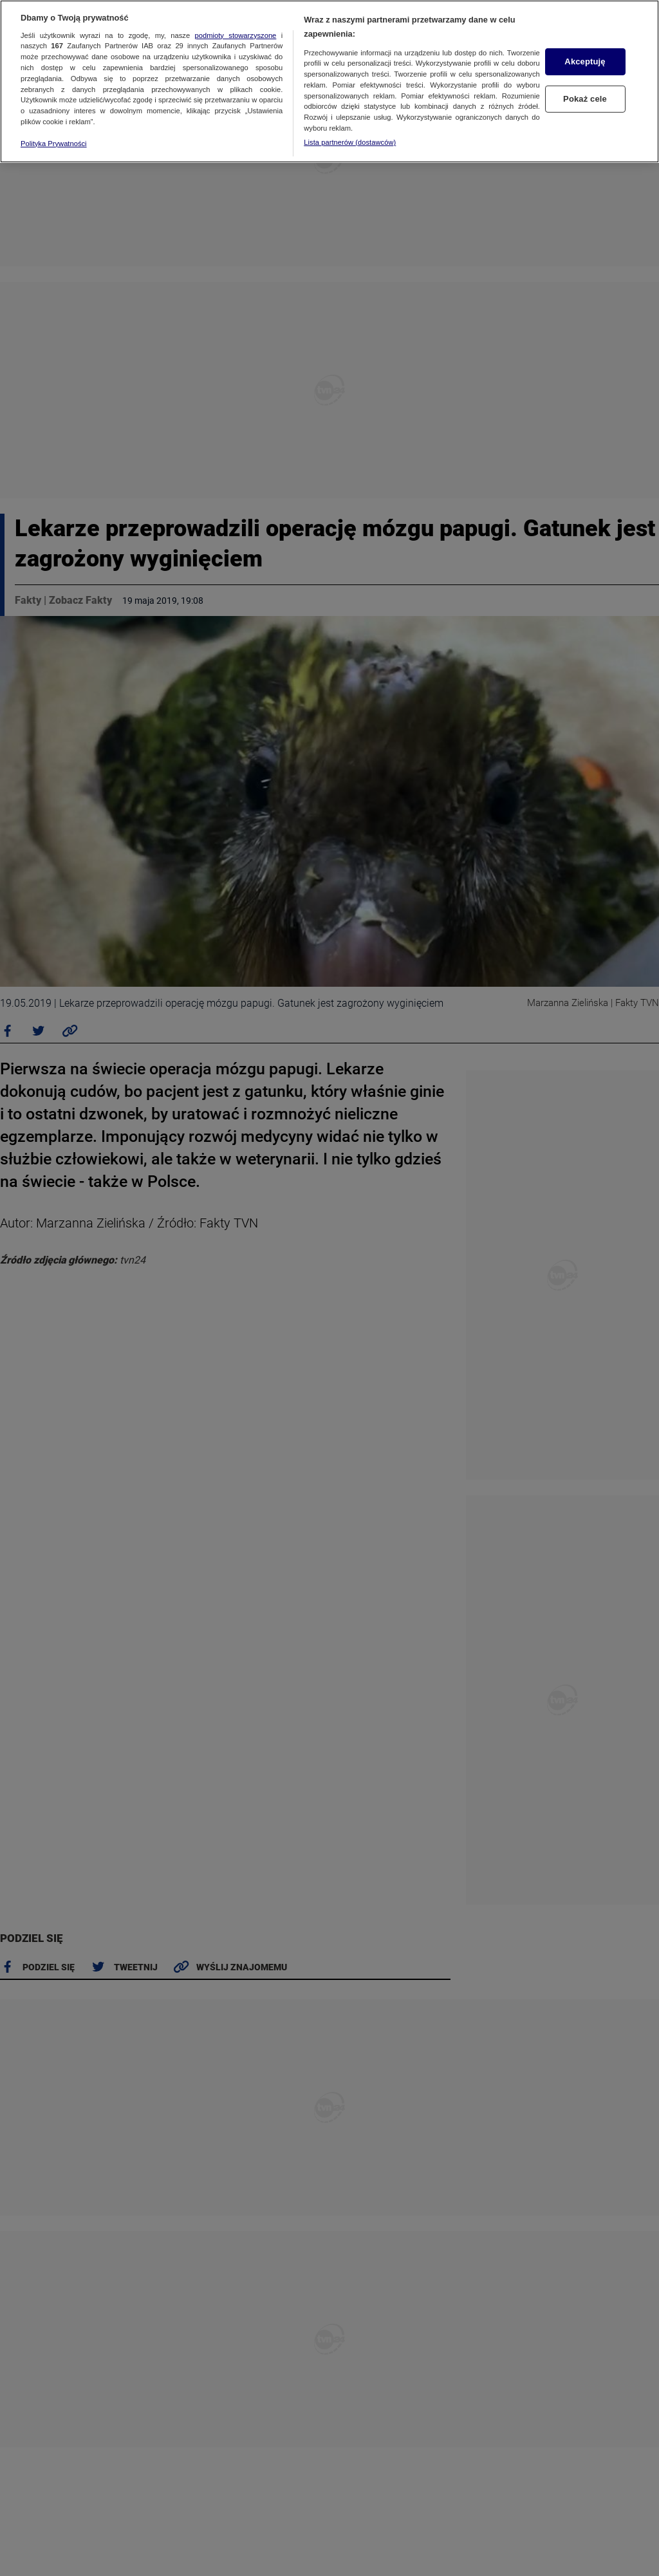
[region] (329, 81)
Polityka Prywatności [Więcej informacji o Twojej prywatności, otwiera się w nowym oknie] (54, 143)
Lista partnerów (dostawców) (350, 142)
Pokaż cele (585, 99)
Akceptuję (584, 61)
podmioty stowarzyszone (236, 35)
